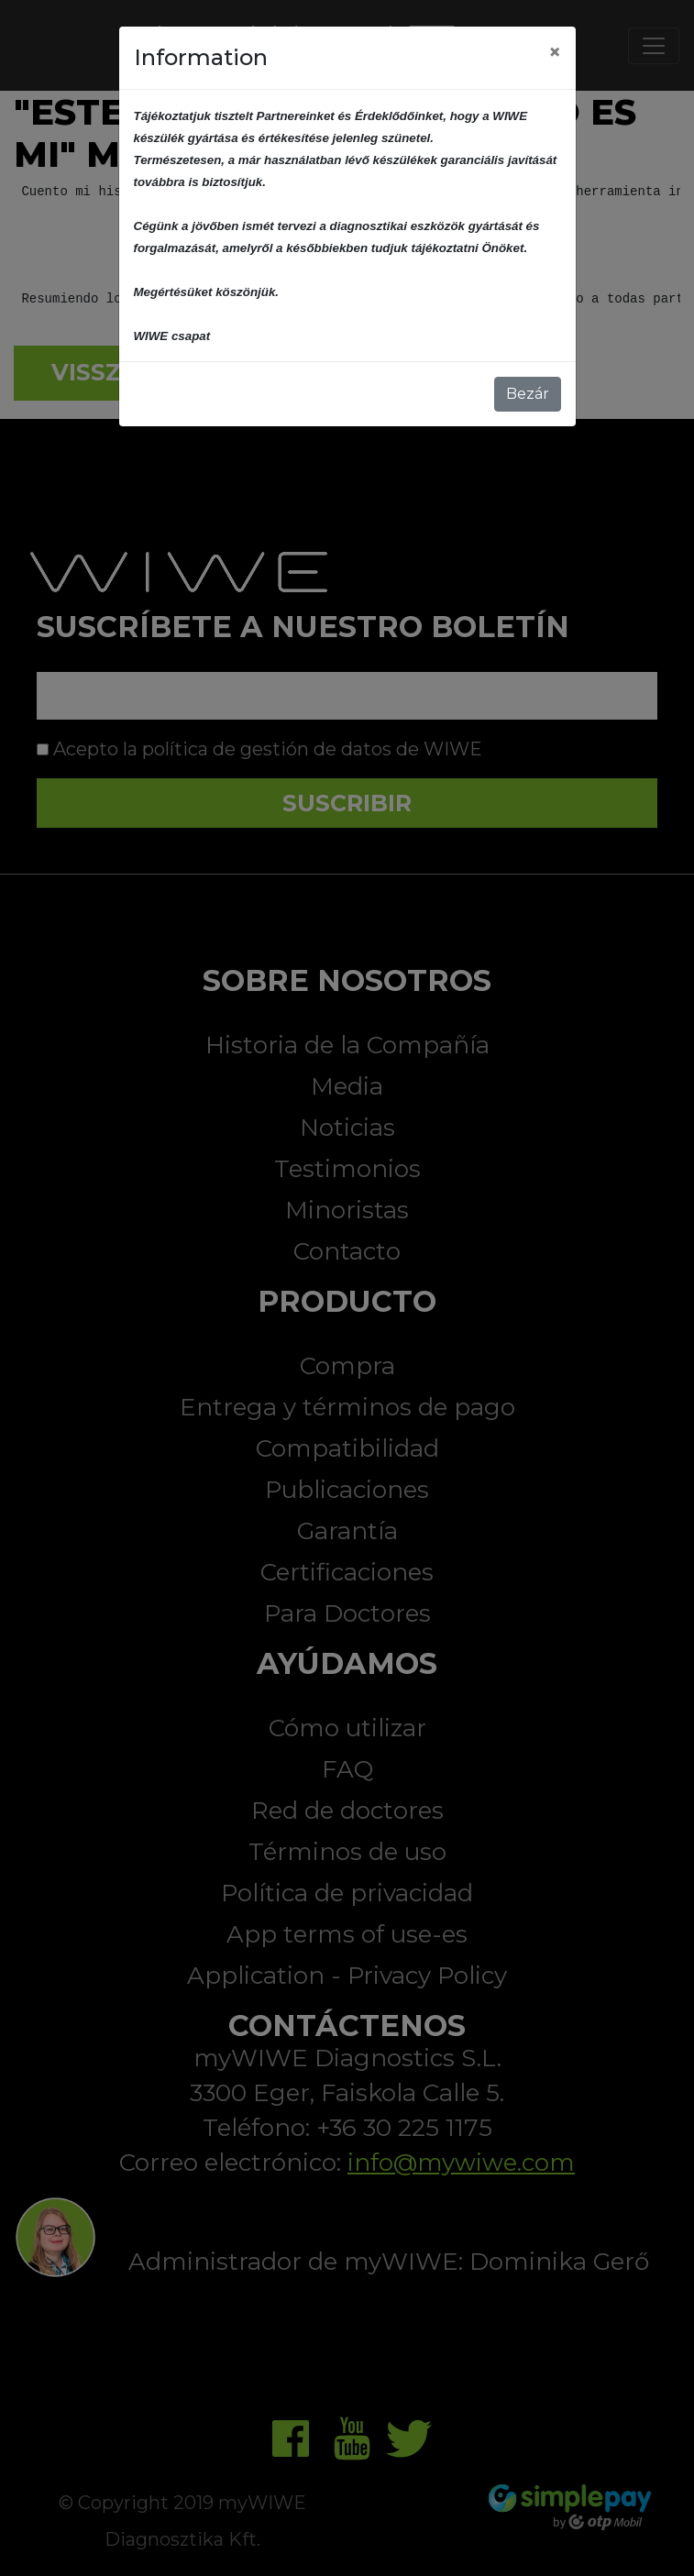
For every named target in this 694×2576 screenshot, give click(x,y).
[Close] (555, 52)
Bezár (527, 393)
